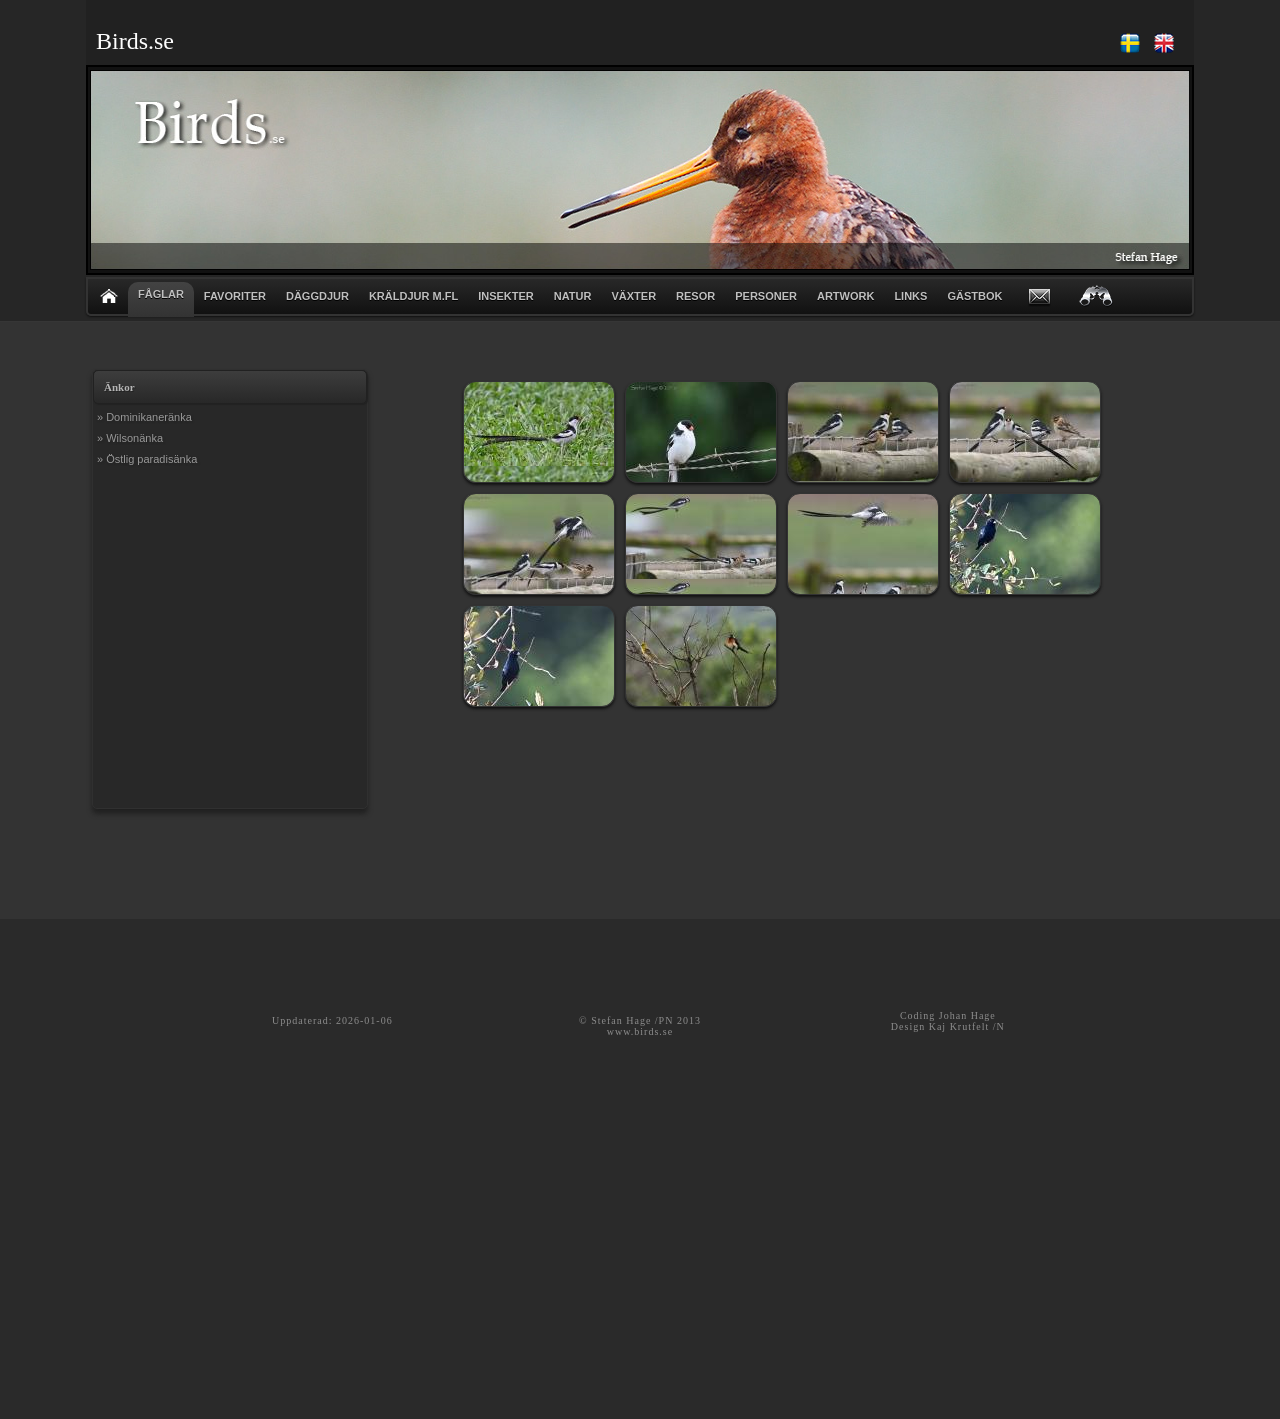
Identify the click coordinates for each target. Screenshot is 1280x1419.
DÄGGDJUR (317, 296)
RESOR (695, 296)
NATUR (573, 296)
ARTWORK (845, 296)
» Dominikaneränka (144, 417)
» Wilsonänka (130, 438)
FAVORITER (235, 296)
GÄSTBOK (974, 296)
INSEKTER (506, 296)
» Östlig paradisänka (147, 459)
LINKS (910, 296)
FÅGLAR (161, 294)
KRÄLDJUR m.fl (413, 296)
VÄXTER (633, 296)
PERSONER (766, 296)
